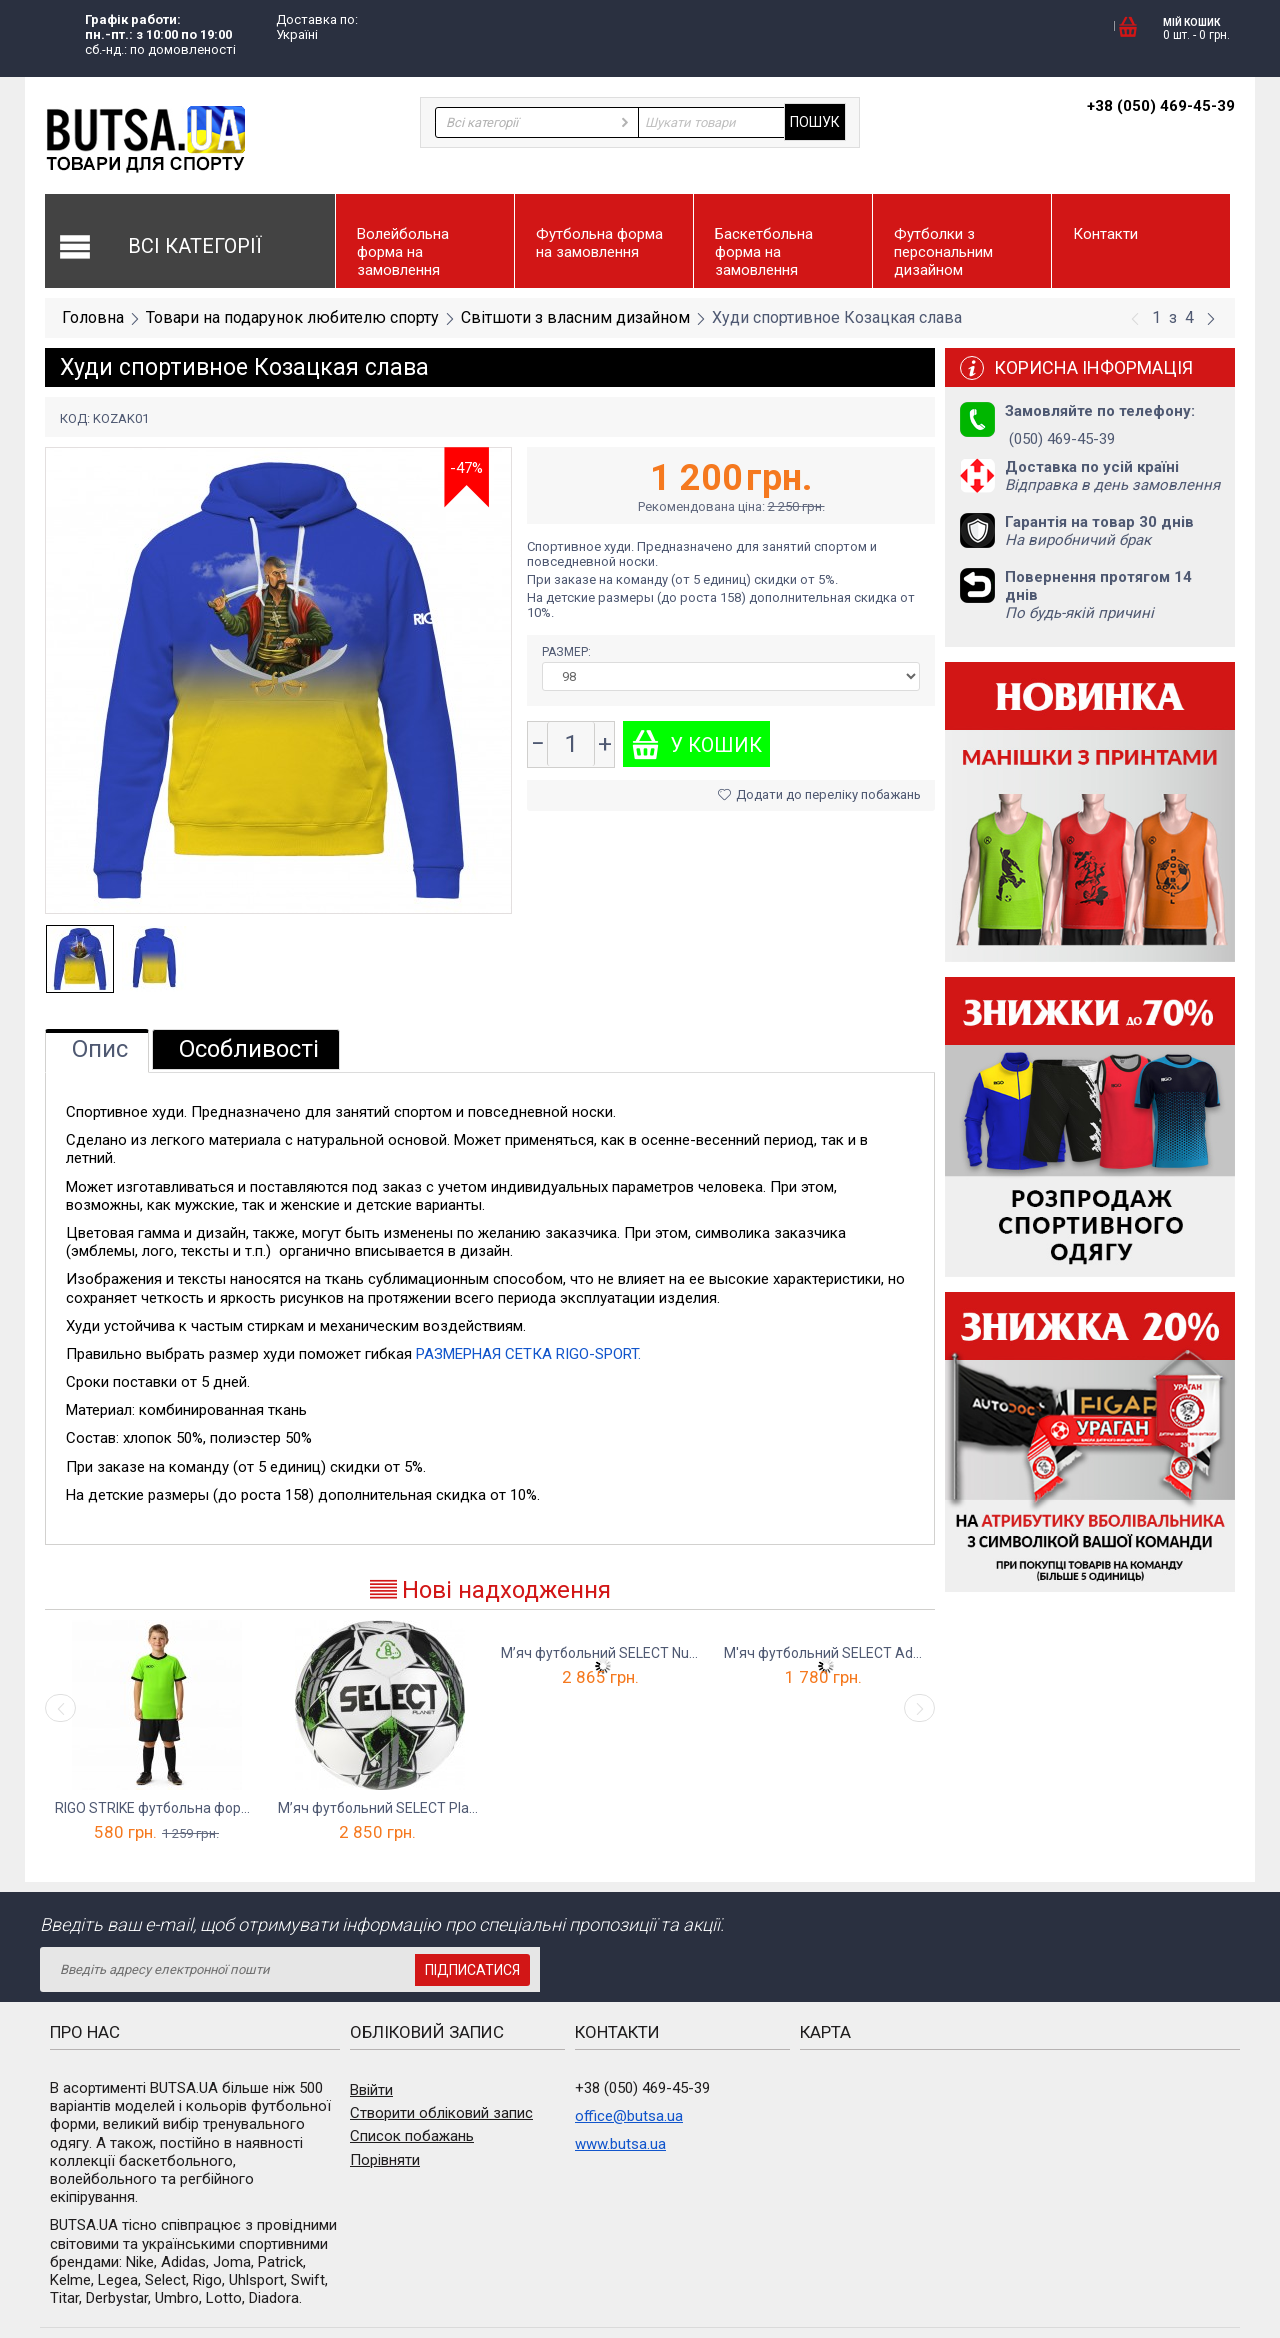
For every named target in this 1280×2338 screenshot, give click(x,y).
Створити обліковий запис (441, 2113)
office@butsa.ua (629, 2116)
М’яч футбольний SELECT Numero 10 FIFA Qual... (602, 1653)
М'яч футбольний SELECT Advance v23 (825, 1653)
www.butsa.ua (620, 2144)
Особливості (249, 1049)
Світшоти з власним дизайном (575, 317)
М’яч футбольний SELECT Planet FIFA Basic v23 (379, 1808)
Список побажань (412, 2136)
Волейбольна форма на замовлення (403, 252)
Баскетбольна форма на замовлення (764, 252)
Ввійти (371, 2090)
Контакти (1105, 234)
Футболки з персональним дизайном (943, 252)
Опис (100, 1049)
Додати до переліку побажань (819, 794)
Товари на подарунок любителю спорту (292, 317)
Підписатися (472, 1970)
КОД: (75, 418)
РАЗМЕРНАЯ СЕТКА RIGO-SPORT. (528, 1354)
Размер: (568, 652)
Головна (93, 317)
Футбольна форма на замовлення (599, 243)
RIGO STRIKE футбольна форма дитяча (156, 1808)
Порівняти (385, 2160)
